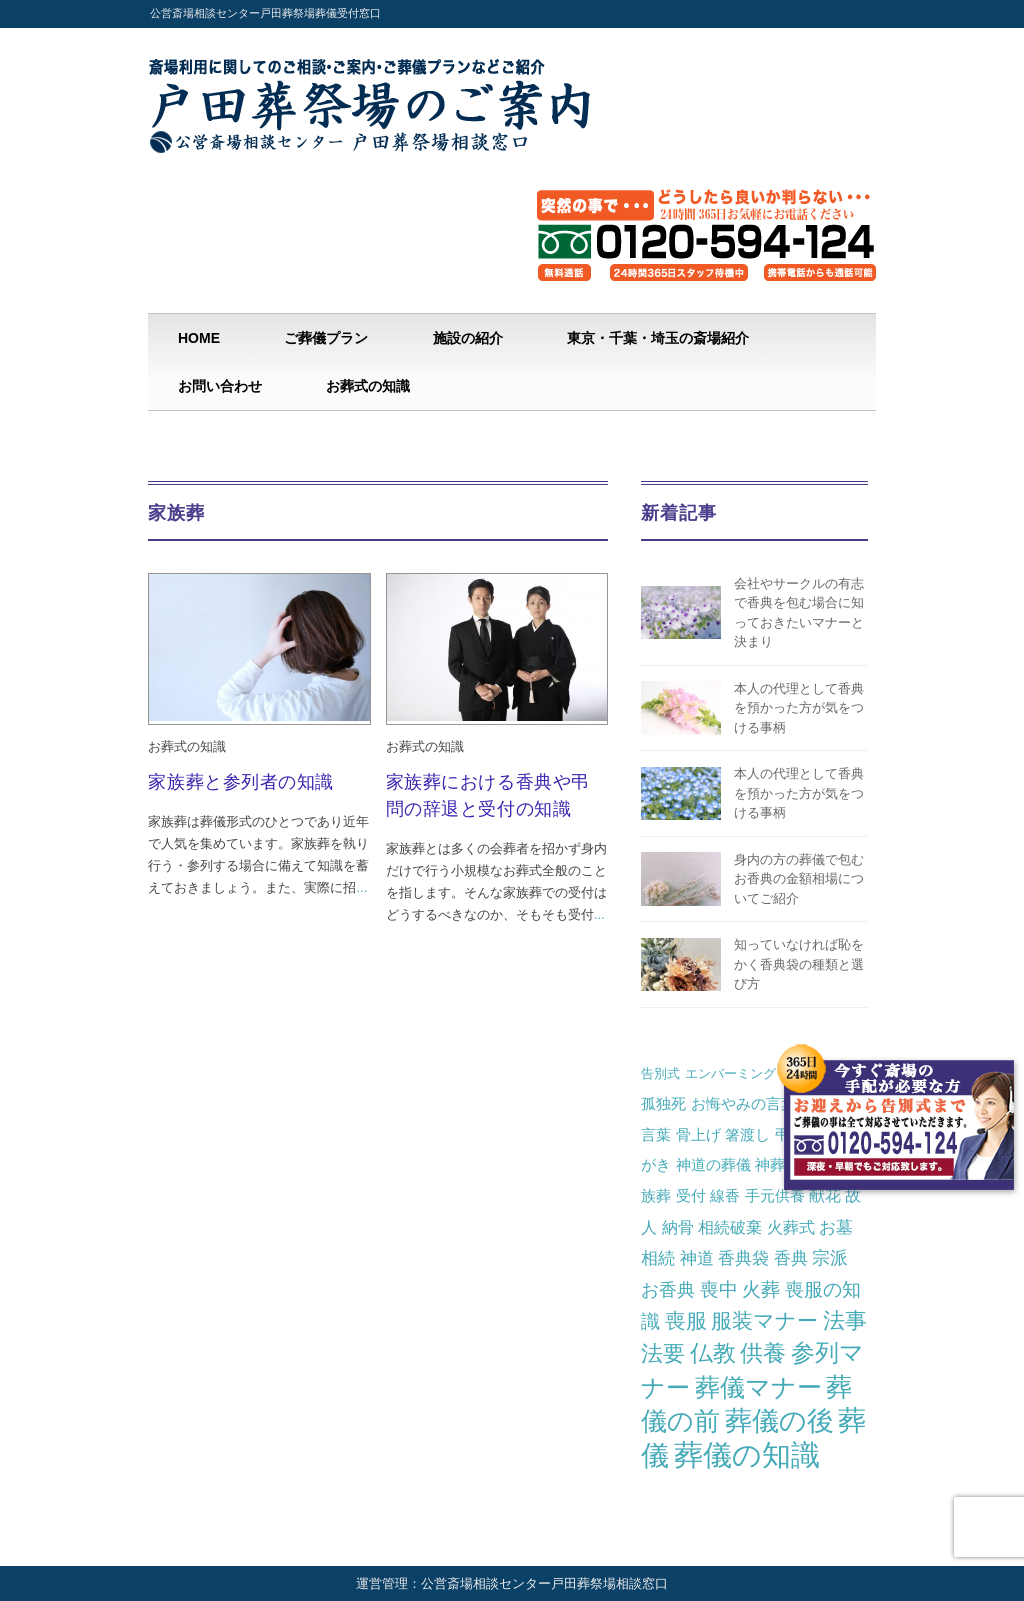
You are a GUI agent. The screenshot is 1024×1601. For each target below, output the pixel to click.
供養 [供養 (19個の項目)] (763, 1353)
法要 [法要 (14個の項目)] (663, 1353)
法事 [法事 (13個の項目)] (845, 1320)
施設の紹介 (468, 338)
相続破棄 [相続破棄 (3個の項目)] (730, 1227)
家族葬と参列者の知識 (240, 782)
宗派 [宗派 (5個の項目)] (830, 1258)
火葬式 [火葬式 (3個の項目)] (791, 1227)
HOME (199, 338)
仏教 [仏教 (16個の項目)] (713, 1353)
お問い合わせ (220, 386)
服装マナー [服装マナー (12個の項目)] (764, 1321)
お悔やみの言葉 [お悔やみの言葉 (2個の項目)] (743, 1103)
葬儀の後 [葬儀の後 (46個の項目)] (779, 1421)
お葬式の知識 (368, 386)
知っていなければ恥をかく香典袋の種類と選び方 (799, 964)
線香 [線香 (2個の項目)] (725, 1195)
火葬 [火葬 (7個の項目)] (761, 1289)
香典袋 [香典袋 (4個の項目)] (743, 1258)
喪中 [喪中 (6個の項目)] (719, 1289)
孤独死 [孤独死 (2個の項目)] (663, 1103)
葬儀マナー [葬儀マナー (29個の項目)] (758, 1387)
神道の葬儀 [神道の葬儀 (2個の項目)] (713, 1164)
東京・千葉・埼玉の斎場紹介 (658, 338)
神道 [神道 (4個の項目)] (697, 1258)
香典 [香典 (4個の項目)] (791, 1258)
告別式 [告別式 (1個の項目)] (660, 1073)
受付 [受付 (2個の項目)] (691, 1195)
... (361, 887)
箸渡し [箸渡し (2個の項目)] (747, 1134)
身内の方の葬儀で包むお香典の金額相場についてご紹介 (799, 879)
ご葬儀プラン (326, 338)
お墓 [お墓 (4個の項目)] (836, 1227)
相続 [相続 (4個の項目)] (658, 1258)
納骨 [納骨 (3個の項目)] (678, 1227)
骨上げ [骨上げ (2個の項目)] (698, 1134)
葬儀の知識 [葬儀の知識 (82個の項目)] (747, 1454)
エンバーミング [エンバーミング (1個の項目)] (730, 1073)
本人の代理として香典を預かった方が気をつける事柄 (799, 708)
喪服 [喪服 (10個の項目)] (686, 1320)
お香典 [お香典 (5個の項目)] (668, 1290)
